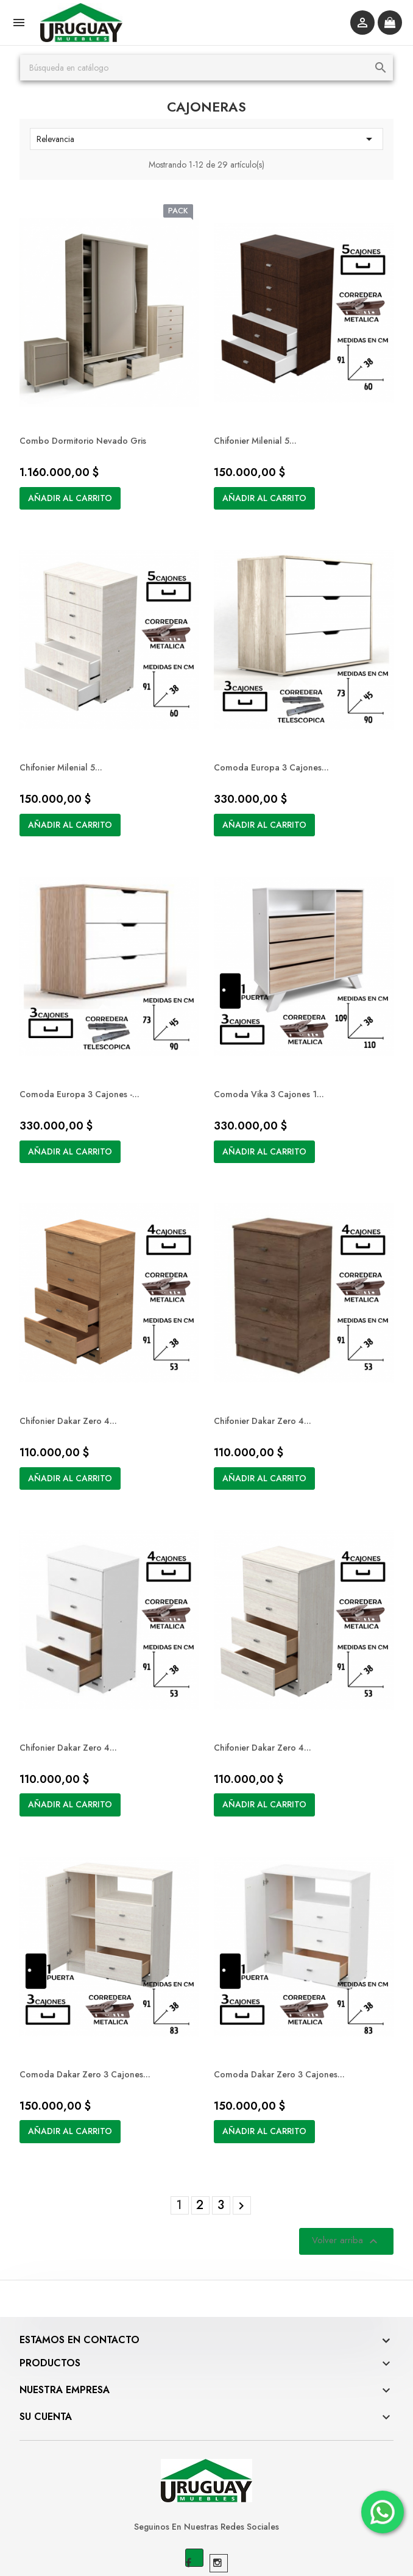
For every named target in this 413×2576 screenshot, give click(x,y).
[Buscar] (206, 67)
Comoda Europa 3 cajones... (273, 744)
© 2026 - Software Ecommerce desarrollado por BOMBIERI (206, 2552)
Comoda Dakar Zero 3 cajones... (92, 2005)
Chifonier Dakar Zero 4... (75, 1374)
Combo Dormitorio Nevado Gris (90, 429)
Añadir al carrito (77, 486)
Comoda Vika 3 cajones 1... (271, 1059)
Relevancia (206, 139)
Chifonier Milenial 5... (257, 429)
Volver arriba (339, 2172)
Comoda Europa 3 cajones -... (87, 1059)
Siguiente (242, 2136)
